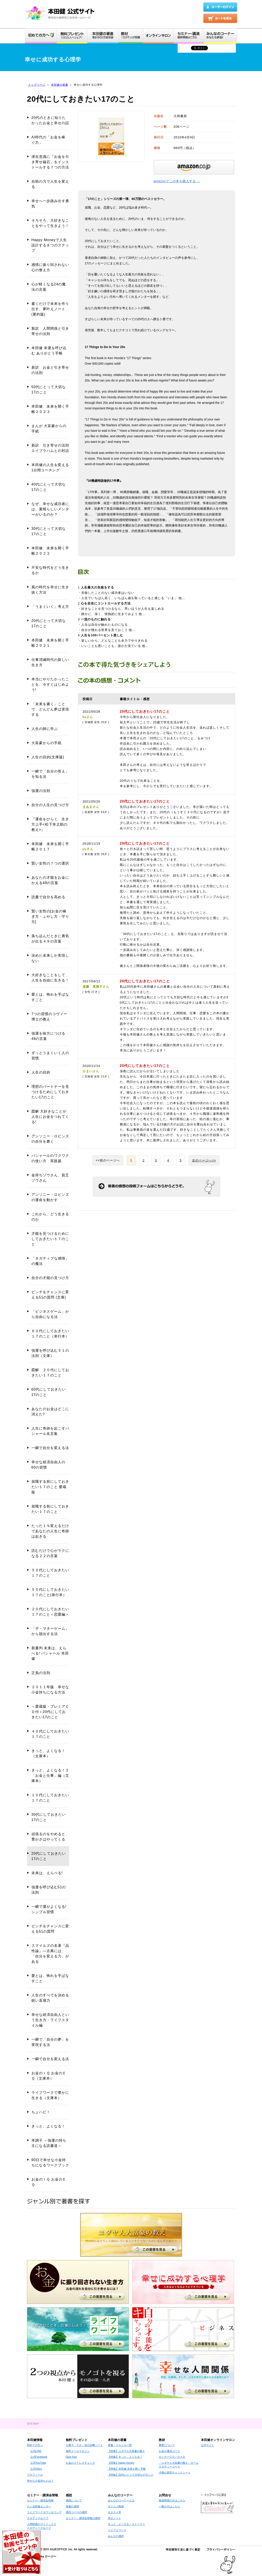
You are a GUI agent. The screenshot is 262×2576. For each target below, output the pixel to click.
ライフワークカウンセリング (44, 2512)
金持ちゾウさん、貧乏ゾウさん (50, 1177)
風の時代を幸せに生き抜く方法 (50, 589)
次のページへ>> (204, 1160)
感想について (74, 2500)
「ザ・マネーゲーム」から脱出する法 (50, 1631)
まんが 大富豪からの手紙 (48, 428)
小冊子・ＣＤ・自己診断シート (84, 2445)
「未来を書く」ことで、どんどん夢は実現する (50, 709)
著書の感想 (72, 2506)
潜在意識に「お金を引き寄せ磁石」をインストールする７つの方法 (50, 162)
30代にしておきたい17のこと (48, 1817)
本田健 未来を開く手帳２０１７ (50, 846)
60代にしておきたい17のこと (48, 1392)
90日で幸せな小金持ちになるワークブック (50, 2162)
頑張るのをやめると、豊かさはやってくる (50, 1836)
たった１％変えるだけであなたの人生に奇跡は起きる (50, 1531)
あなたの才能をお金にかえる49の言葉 (50, 880)
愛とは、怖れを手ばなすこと (50, 997)
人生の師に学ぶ (44, 729)
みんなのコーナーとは (121, 2500)
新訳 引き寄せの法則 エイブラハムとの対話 (50, 448)
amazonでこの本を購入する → (177, 181)
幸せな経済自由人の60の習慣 (48, 1464)
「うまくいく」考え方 (50, 606)
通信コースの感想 (76, 2512)
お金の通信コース (169, 2451)
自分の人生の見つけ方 (50, 805)
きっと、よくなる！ (48, 2126)
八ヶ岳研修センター (39, 2506)
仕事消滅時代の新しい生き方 (50, 662)
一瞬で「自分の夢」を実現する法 (50, 2042)
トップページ (36, 84)
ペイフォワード (117, 2530)
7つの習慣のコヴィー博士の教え (49, 1016)
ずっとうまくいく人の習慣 (50, 1055)
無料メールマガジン (78, 2451)
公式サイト (207, 2445)
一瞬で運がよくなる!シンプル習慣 (48, 1909)
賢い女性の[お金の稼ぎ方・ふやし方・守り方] (50, 916)
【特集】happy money (121, 2462)
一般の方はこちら (169, 2506)
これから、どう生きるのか (50, 1216)
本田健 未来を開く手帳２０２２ (50, 550)
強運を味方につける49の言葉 (48, 1036)
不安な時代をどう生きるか (50, 570)
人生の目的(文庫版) (47, 757)
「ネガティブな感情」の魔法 (50, 1261)
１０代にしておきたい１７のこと (50, 1797)
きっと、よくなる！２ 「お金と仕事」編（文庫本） (50, 1775)
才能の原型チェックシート (175, 2472)
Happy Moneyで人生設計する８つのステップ (50, 245)
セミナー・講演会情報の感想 (83, 2518)
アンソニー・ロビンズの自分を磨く (50, 1138)
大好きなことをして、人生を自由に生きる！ (50, 977)
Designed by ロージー (41, 2556)
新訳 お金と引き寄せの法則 (50, 370)
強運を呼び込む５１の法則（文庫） (50, 1353)
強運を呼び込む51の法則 (48, 1889)
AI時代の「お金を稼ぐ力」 (48, 139)
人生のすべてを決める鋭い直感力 (50, 1997)
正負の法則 (40, 1673)
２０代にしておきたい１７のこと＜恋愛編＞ (50, 1611)
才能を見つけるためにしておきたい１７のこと (50, 1239)
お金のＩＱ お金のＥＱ (48, 2182)
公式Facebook (38, 2456)
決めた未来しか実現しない (50, 958)
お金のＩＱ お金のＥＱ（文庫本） (48, 2075)
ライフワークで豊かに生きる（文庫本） (50, 2095)
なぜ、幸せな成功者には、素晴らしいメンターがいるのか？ (50, 509)
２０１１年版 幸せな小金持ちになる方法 (50, 1689)
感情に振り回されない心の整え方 (50, 267)
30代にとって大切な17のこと (48, 531)
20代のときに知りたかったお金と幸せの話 (50, 120)
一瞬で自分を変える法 (50, 1448)
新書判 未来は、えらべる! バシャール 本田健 (50, 1653)
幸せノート (114, 2518)
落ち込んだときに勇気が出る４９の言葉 (50, 938)
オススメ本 (114, 2512)
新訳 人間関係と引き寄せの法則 (50, 331)
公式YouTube (38, 2462)
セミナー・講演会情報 (40, 2500)
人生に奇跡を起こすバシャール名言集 (50, 1431)
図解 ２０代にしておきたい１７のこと (50, 1372)
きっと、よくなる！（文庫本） (48, 1753)
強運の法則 (40, 791)
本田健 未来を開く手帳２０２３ (50, 409)
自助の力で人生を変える (50, 184)
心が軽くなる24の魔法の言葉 (48, 286)
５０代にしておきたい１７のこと (50, 1572)
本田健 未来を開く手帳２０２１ (50, 642)
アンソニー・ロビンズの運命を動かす (50, 1197)
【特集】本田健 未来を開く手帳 (127, 2468)
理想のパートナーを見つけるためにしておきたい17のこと (50, 1092)
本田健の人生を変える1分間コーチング (50, 467)
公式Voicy (36, 2468)
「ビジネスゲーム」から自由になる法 (50, 1314)
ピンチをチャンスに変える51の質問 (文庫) (50, 1294)
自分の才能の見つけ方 (50, 1278)
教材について (167, 2445)
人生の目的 (40, 1072)
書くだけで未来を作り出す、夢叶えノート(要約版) (50, 309)
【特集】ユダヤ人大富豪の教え (126, 2451)
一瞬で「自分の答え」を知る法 (50, 773)
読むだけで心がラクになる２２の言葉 (50, 1553)
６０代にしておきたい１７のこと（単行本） (50, 1333)
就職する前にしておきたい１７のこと (50, 1508)
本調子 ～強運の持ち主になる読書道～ (48, 2143)
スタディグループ (37, 2518)
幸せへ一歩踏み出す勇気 (50, 203)
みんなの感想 (116, 2536)
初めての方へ (35, 2445)
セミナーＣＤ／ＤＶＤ (172, 2456)
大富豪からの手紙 (46, 743)
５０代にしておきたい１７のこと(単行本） (50, 1592)
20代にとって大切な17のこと (48, 623)
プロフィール (35, 2474)
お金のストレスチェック (80, 2462)
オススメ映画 (116, 2506)
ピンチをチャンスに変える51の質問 (50, 1928)
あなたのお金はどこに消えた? (50, 1411)
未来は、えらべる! (47, 1873)
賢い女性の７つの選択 (50, 863)
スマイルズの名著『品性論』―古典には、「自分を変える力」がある (50, 1953)
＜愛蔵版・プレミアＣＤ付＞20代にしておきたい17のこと (50, 1712)
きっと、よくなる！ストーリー (126, 2524)
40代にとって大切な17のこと (48, 487)
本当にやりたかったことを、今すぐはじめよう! (50, 684)
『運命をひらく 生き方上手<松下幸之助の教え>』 (50, 824)
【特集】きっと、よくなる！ (125, 2456)
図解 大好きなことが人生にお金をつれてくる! (50, 1116)
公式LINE (36, 2451)
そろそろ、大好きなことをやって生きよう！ (50, 223)
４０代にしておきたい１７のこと (50, 1733)
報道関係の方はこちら (172, 2500)
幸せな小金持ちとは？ (40, 2480)
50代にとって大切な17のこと (48, 389)
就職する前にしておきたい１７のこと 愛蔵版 (50, 1487)
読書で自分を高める (48, 897)
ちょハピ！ (40, 2112)
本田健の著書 (59, 84)
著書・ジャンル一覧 (120, 2445)
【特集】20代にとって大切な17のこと (131, 2474)
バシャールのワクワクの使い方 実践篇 (50, 1158)
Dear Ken (71, 2456)
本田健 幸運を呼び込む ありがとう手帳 (48, 350)
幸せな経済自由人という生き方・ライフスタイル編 (50, 2020)
